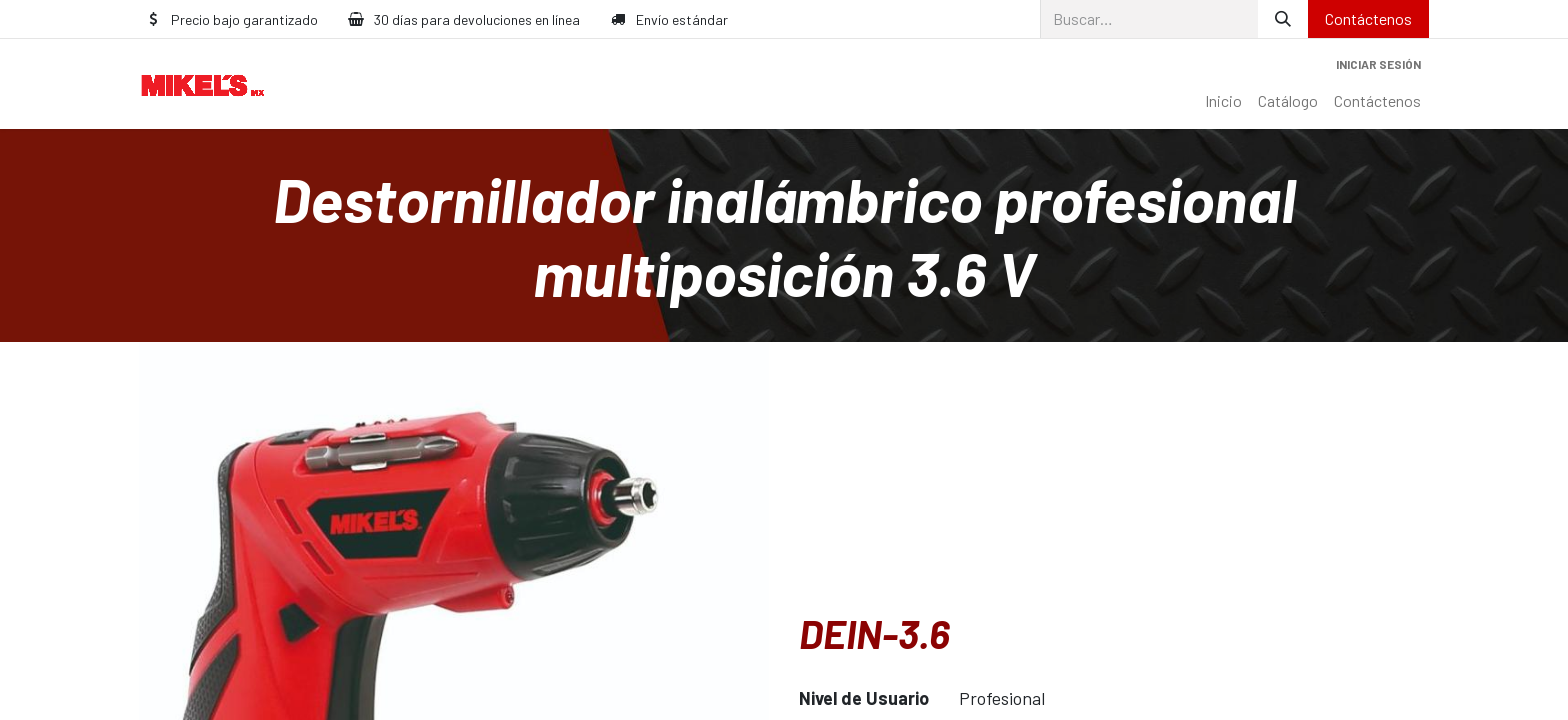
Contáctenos (1368, 18)
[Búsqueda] (1283, 19)
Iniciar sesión (1378, 64)
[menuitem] (1223, 101)
